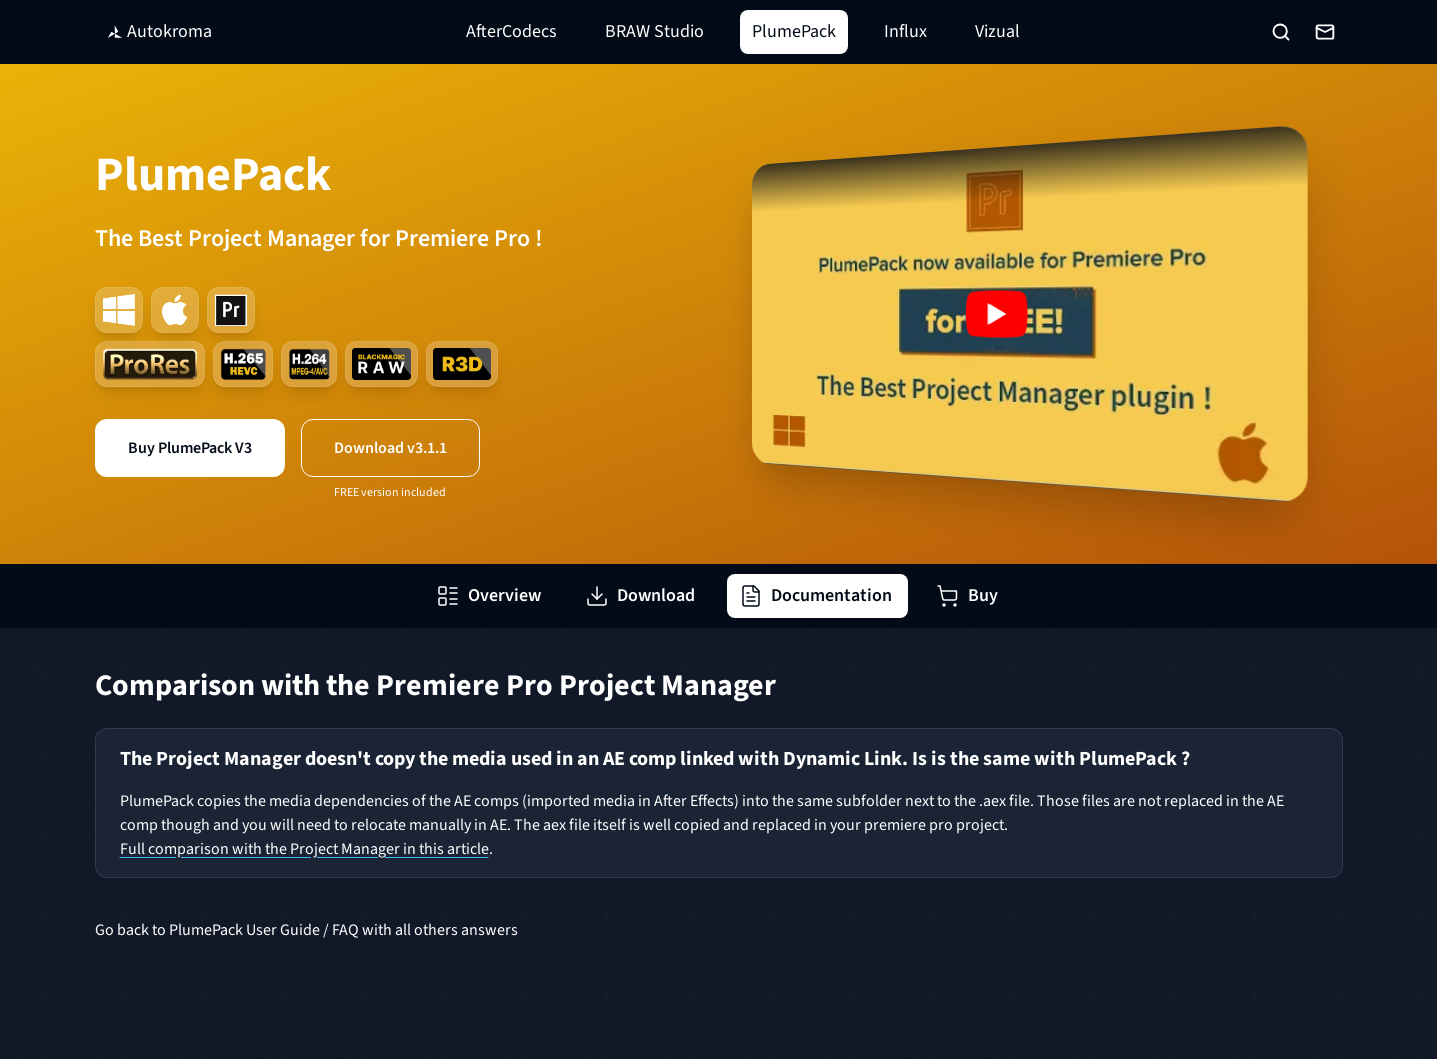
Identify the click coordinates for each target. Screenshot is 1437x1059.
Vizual (997, 31)
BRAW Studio (654, 31)
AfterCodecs (511, 31)
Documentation (815, 595)
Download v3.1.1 (390, 448)
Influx (905, 31)
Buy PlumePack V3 (190, 448)
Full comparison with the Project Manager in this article (304, 849)
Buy (967, 595)
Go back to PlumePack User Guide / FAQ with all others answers (306, 930)
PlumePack (794, 31)
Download (640, 595)
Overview (488, 595)
